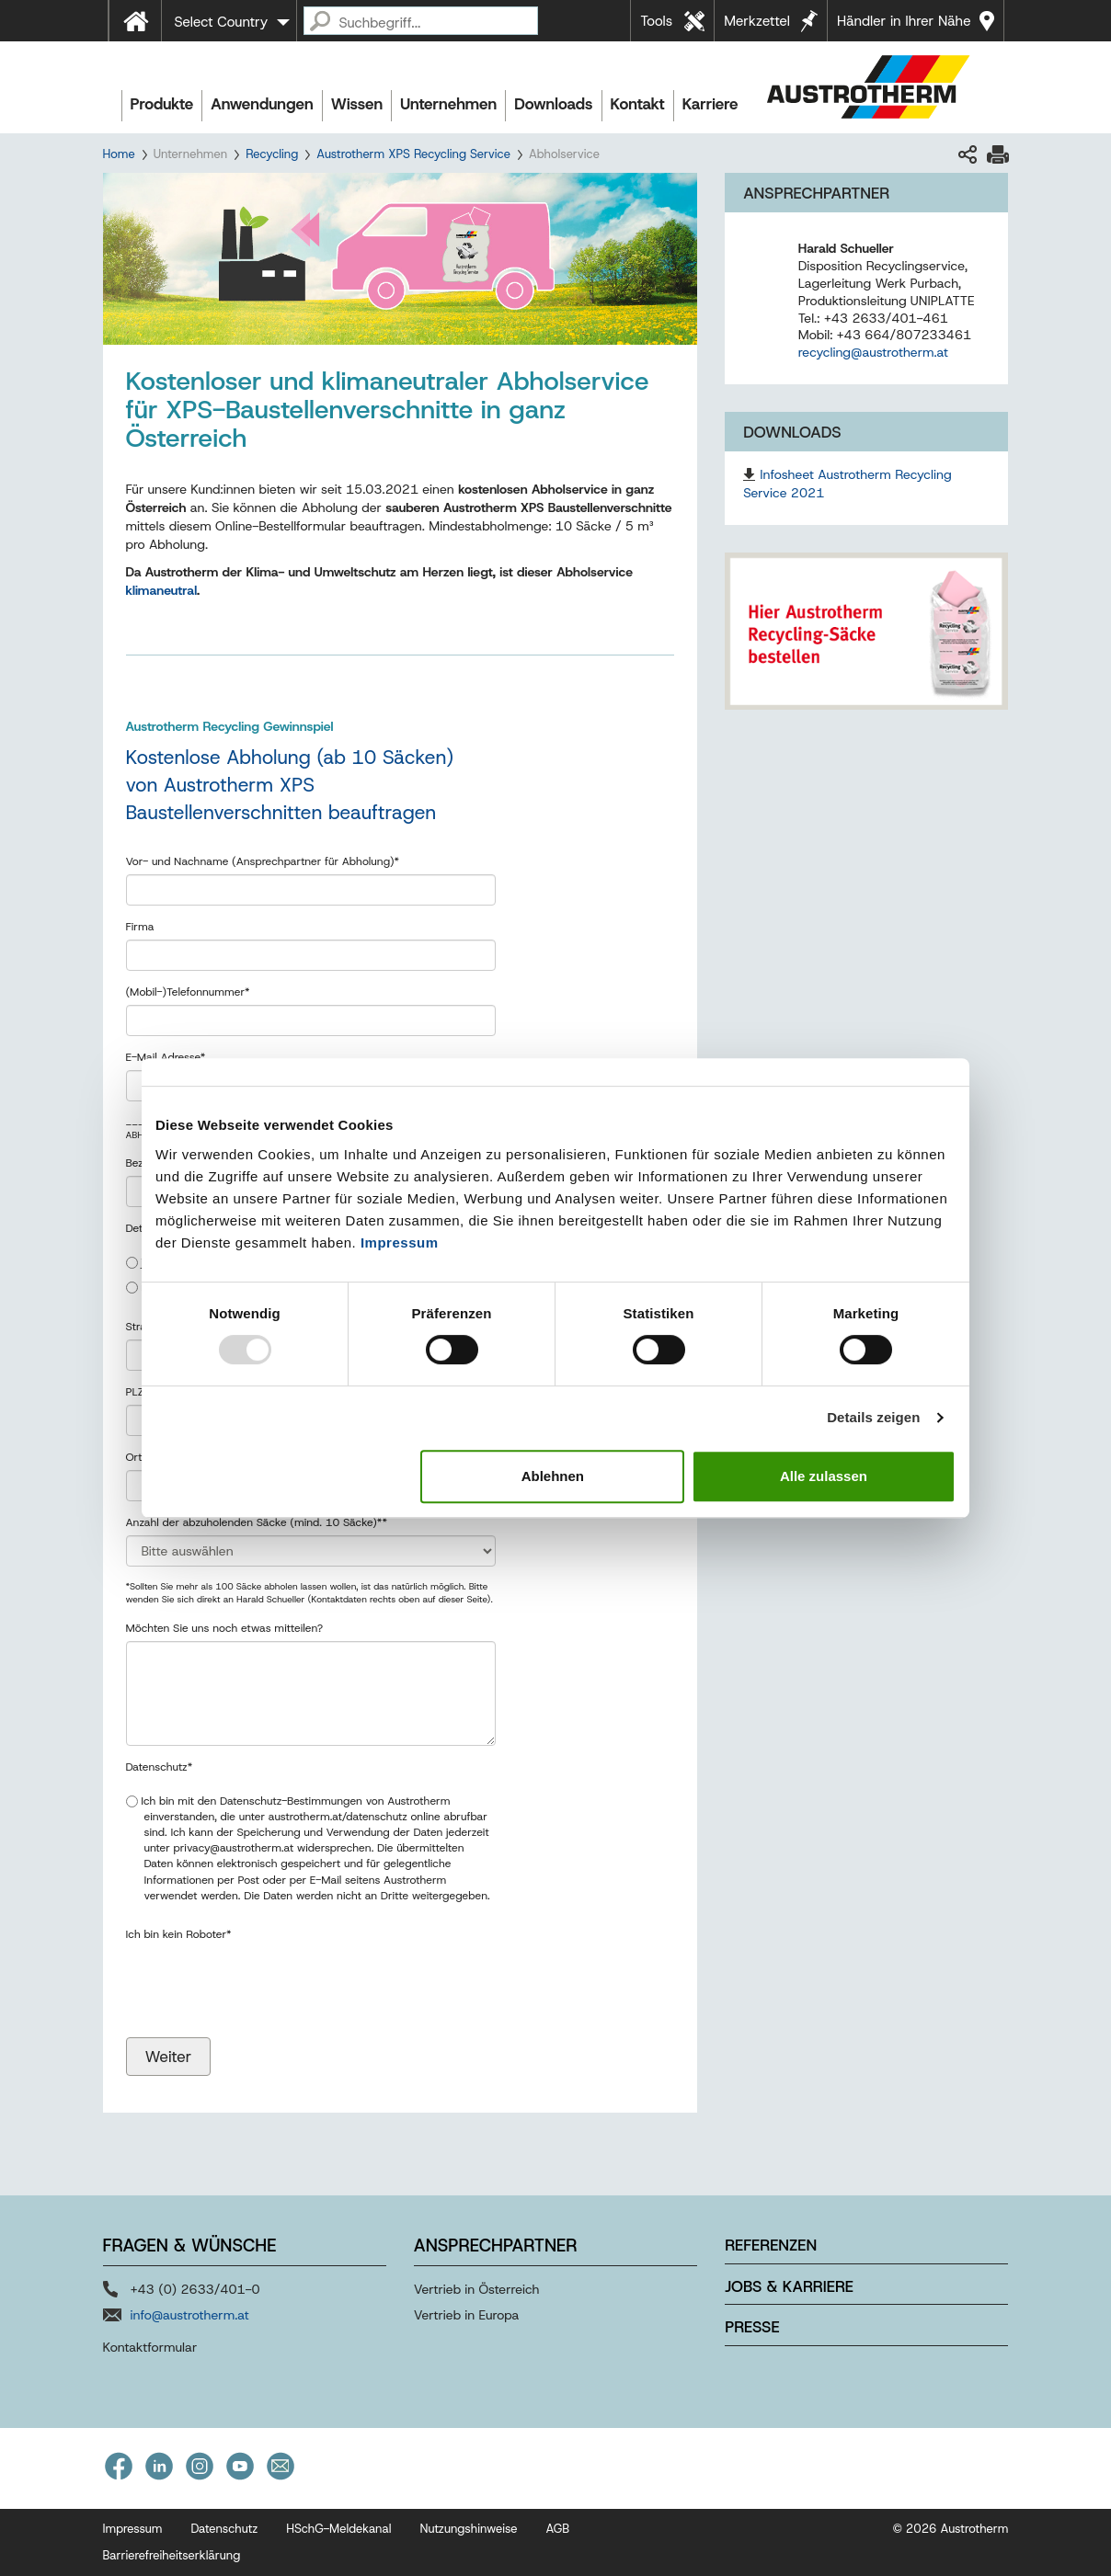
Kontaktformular (150, 2347)
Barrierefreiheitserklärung (172, 2555)
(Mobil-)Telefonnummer (188, 992)
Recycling (272, 154)
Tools (656, 21)
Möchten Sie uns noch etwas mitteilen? (225, 1628)
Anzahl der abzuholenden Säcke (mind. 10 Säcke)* (256, 1522)
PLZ (137, 1392)
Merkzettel (757, 21)
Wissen (357, 104)
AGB (558, 2528)
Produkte (162, 104)
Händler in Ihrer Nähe (903, 21)
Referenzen (771, 2245)
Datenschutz (159, 1767)
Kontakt (638, 104)
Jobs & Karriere (789, 2286)
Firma (140, 926)
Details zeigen (873, 1417)
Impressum (400, 1242)
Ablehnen (552, 1476)
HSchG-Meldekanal (338, 2528)
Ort (137, 1457)
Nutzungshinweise (468, 2528)
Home (119, 154)
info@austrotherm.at (190, 2315)
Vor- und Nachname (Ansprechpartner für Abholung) (263, 861)
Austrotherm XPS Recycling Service (413, 154)
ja (138, 1262)
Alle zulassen (823, 1476)
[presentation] (266, 1964)
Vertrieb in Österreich (477, 2289)
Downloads (553, 104)
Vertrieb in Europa (467, 2315)
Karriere (710, 104)
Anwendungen (262, 104)
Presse (752, 2327)
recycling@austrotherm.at (873, 352)
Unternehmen (448, 104)
